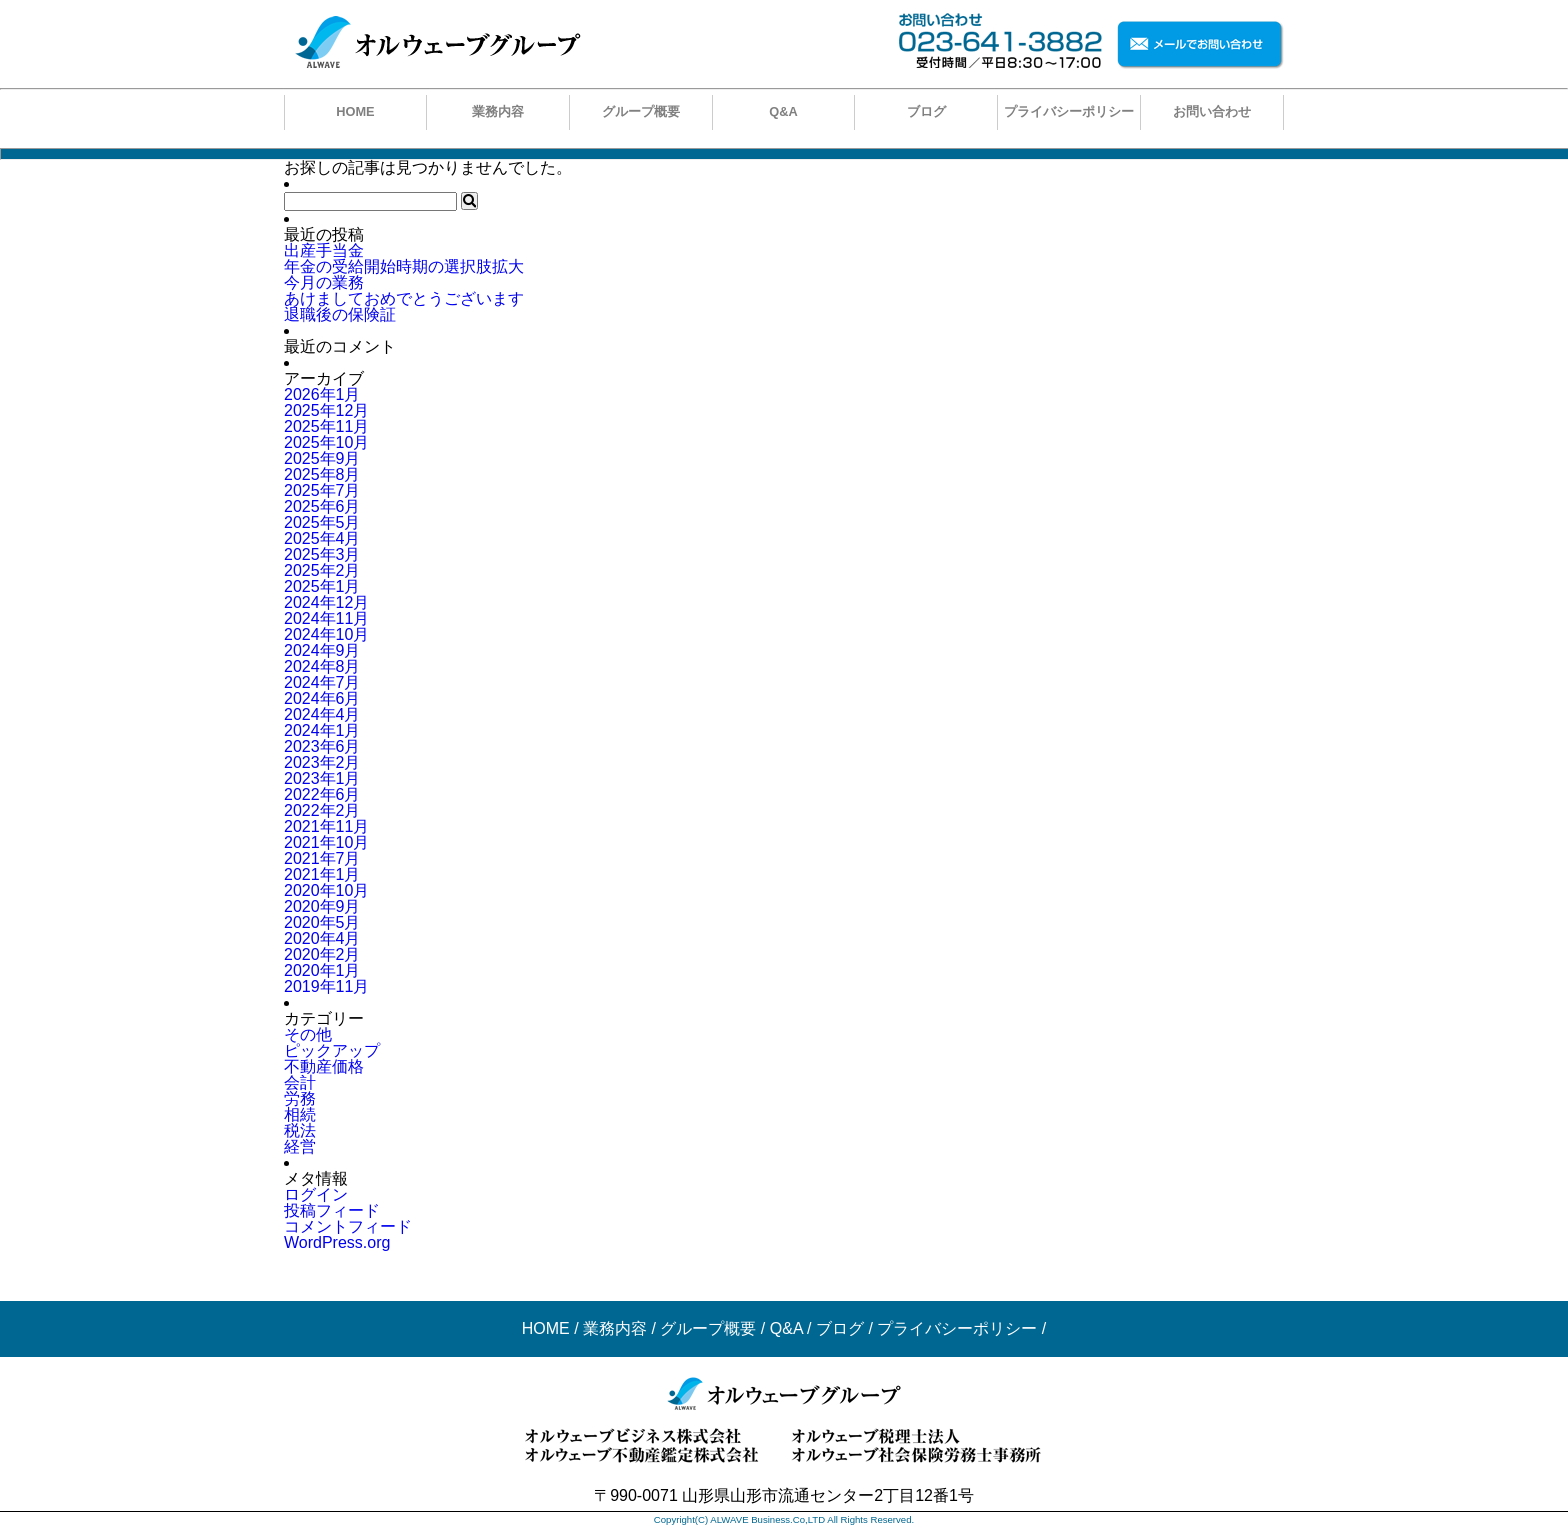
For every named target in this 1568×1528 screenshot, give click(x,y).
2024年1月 (322, 730)
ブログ (926, 111)
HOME (355, 111)
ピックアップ (332, 1050)
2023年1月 (322, 778)
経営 (300, 1146)
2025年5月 (322, 522)
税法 (300, 1130)
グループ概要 (641, 111)
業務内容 (498, 111)
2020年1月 (322, 970)
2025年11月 (326, 426)
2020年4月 (322, 938)
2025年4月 (322, 538)
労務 (300, 1098)
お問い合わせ (1212, 111)
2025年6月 (322, 506)
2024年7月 (322, 682)
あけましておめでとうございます (404, 298)
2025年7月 (322, 490)
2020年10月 (326, 890)
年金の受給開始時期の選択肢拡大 (404, 266)
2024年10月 (326, 634)
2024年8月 (322, 666)
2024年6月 (322, 698)
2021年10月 (326, 842)
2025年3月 (322, 554)
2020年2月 (322, 954)
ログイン (316, 1194)
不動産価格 (324, 1066)
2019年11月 (326, 986)
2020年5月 (322, 922)
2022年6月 (322, 794)
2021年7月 (322, 858)
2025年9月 (322, 458)
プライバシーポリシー (1069, 111)
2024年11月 (326, 618)
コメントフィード (348, 1226)
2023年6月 (322, 746)
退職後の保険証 (340, 314)
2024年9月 (322, 650)
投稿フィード (332, 1210)
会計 (300, 1082)
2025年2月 (322, 570)
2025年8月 (322, 474)
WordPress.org (337, 1242)
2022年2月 (322, 810)
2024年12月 (326, 602)
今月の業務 (324, 282)
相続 (300, 1114)
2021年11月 (326, 826)
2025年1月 (322, 586)
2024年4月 (322, 714)
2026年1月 (322, 394)
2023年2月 (322, 762)
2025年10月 (326, 442)
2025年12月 (326, 410)
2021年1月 (322, 874)
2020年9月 (322, 906)
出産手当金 (324, 250)
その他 (308, 1034)
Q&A (783, 111)
